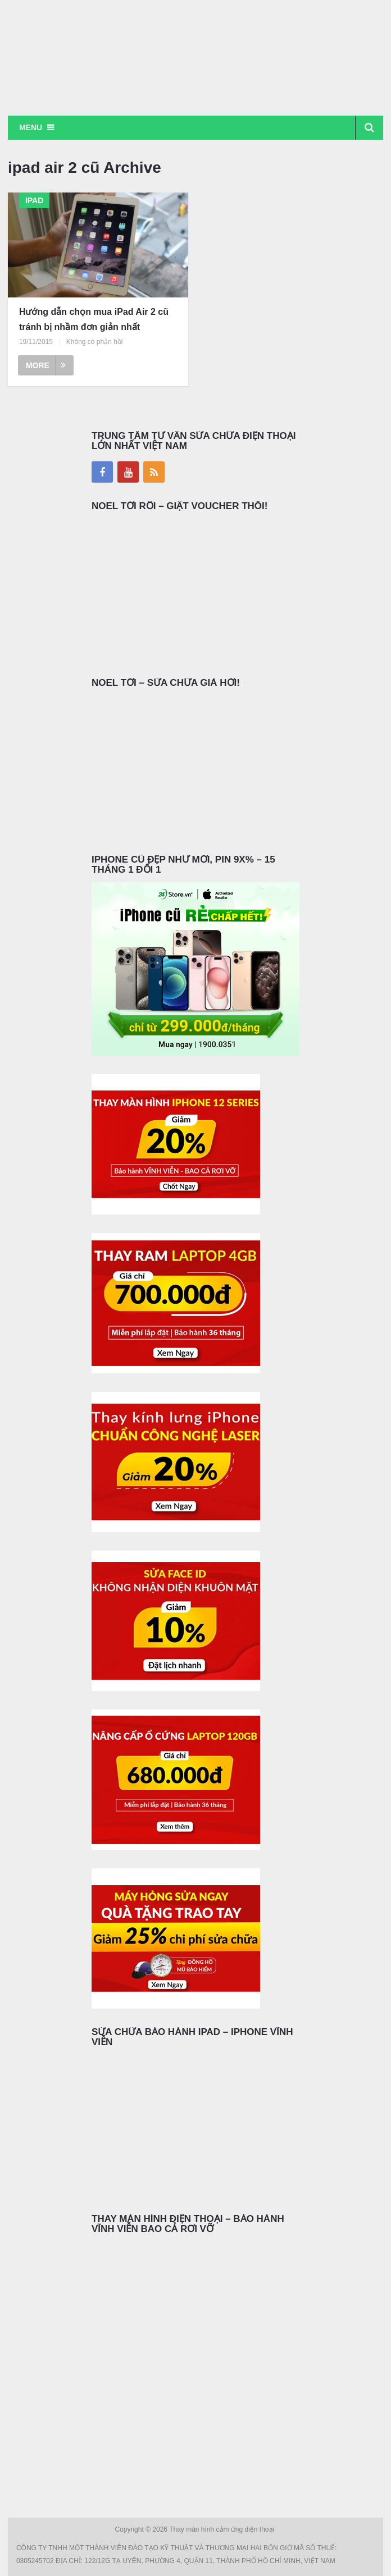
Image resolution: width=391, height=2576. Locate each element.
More (46, 365)
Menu (30, 127)
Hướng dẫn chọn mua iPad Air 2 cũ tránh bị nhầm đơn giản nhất (94, 319)
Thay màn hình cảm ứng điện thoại (222, 2529)
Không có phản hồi (94, 342)
